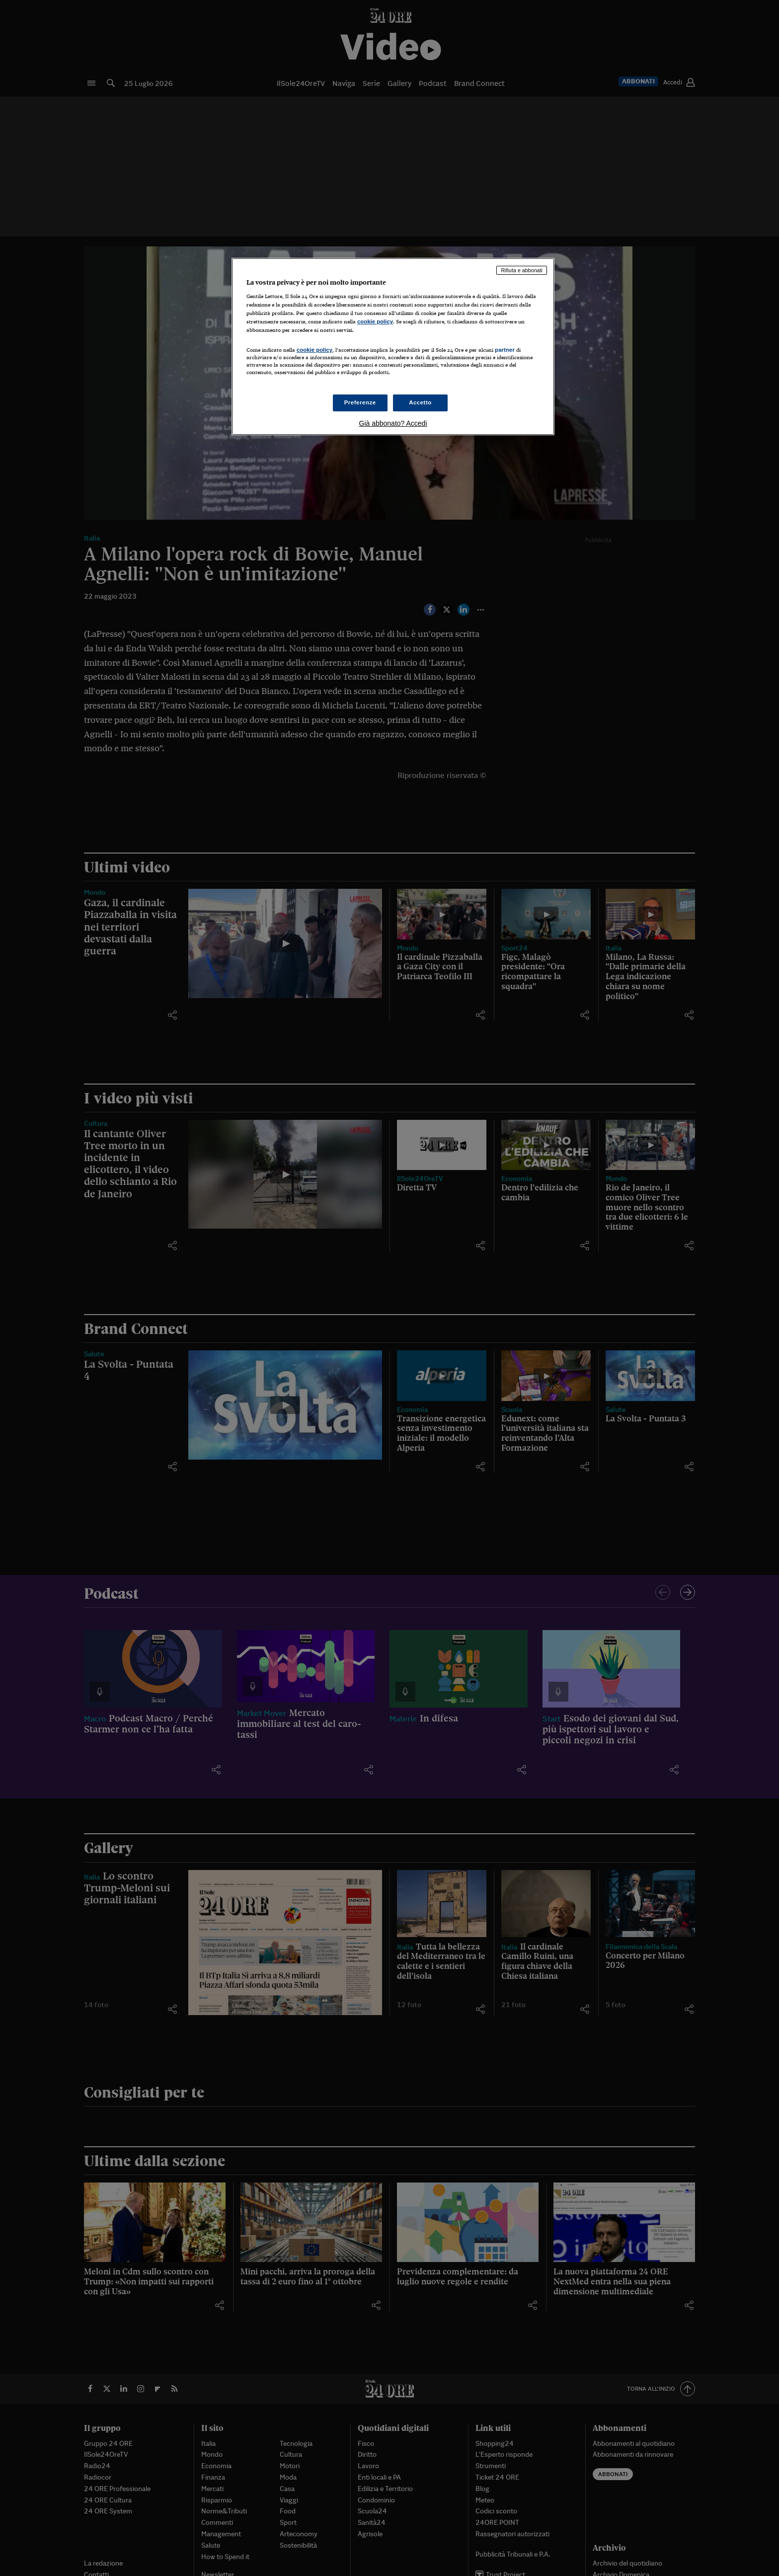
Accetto (420, 402)
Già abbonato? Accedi (393, 423)
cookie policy (375, 321)
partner (505, 350)
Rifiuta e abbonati (522, 270)
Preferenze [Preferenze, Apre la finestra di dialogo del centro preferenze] (360, 402)
